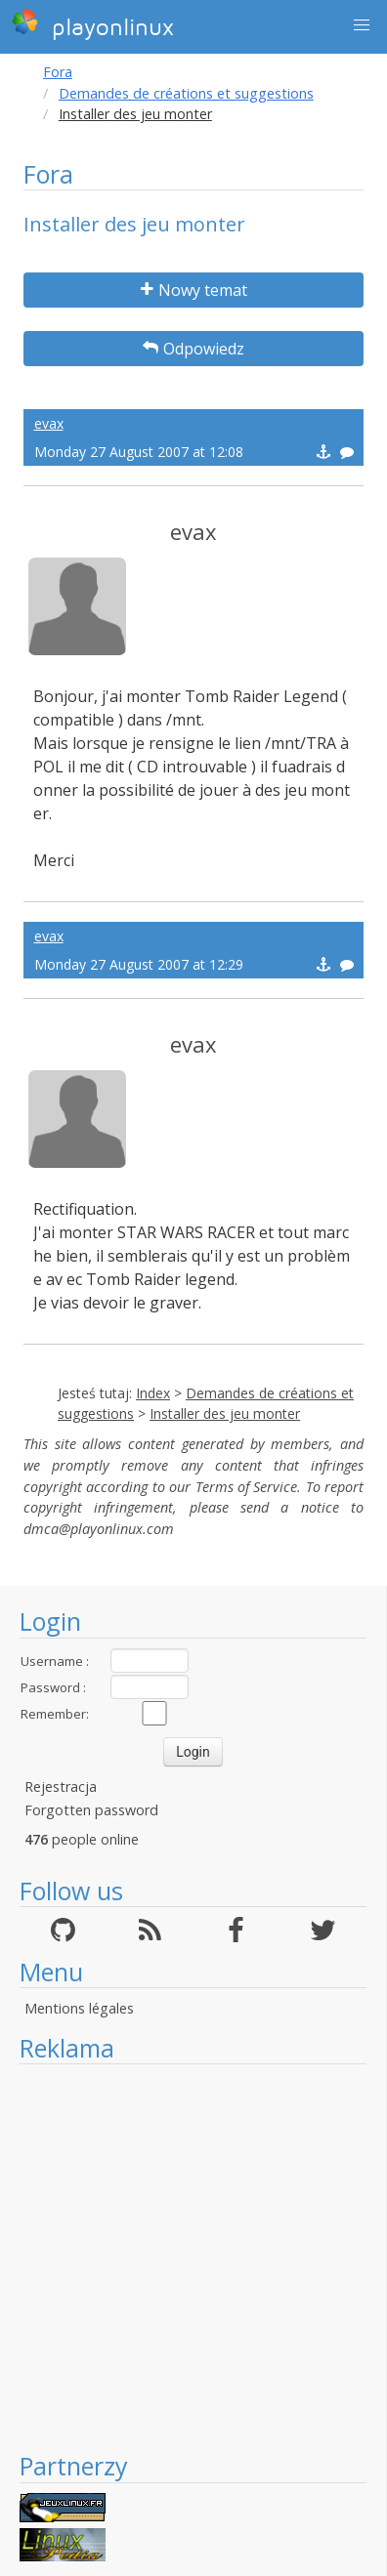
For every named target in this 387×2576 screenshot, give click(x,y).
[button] (361, 25)
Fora (57, 71)
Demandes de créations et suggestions (186, 93)
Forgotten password (91, 1810)
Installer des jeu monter (225, 1413)
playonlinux (93, 24)
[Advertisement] (183, 2257)
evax (49, 423)
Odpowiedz (193, 348)
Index (153, 1393)
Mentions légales (79, 2008)
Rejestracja (60, 1786)
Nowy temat (194, 290)
